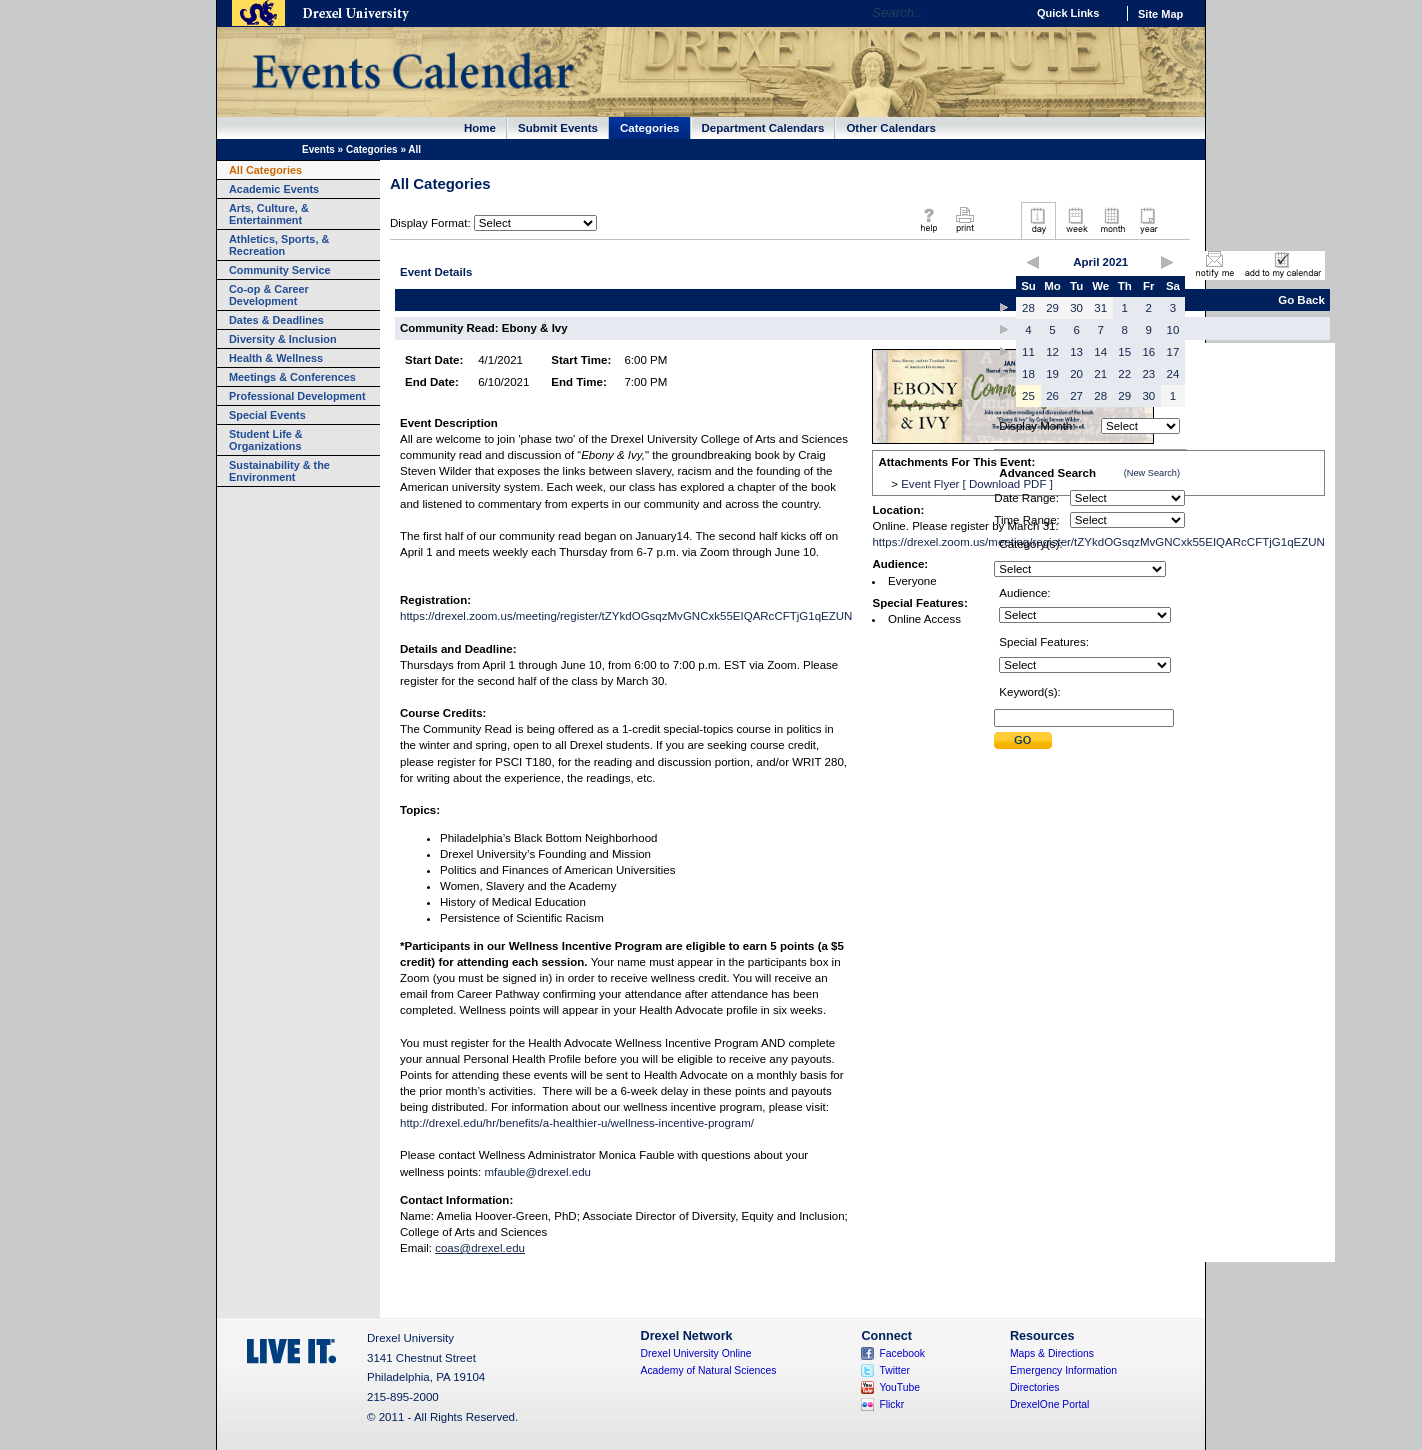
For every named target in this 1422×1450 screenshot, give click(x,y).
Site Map (1160, 14)
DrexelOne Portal (1049, 1404)
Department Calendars (763, 128)
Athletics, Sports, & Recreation (279, 245)
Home (480, 128)
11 (1028, 352)
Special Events (267, 415)
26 (1052, 396)
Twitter (894, 1370)
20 (1076, 374)
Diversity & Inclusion (283, 339)
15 (1124, 352)
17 (1173, 352)
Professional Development (297, 396)
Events (318, 149)
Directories (1035, 1387)
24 (1173, 374)
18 (1028, 374)
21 (1100, 374)
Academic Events (274, 189)
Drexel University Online (696, 1353)
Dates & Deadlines (276, 320)
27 (1076, 396)
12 (1052, 352)
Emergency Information (1063, 1370)
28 (1028, 308)
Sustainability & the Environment (279, 471)
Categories (650, 128)
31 (1100, 308)
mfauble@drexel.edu (538, 1172)
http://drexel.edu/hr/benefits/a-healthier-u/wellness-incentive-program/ (577, 1123)
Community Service (280, 270)
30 (1076, 308)
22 (1124, 374)
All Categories (265, 170)
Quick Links (1068, 13)
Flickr (891, 1404)
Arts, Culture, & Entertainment (269, 214)
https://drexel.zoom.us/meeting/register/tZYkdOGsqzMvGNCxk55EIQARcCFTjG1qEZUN (626, 616)
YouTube (899, 1387)
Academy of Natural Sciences (709, 1370)
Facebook (902, 1353)
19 (1052, 374)
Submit (1023, 740)
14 (1100, 352)
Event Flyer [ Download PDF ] (977, 484)
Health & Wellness (276, 358)
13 (1076, 352)
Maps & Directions (1052, 1353)
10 (1173, 330)
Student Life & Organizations (266, 440)
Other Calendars (891, 128)
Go (1005, 13)
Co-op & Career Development (269, 295)
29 (1052, 308)
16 (1148, 352)
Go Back (1301, 300)
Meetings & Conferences (292, 377)
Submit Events (558, 128)
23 (1148, 374)
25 (1028, 396)
